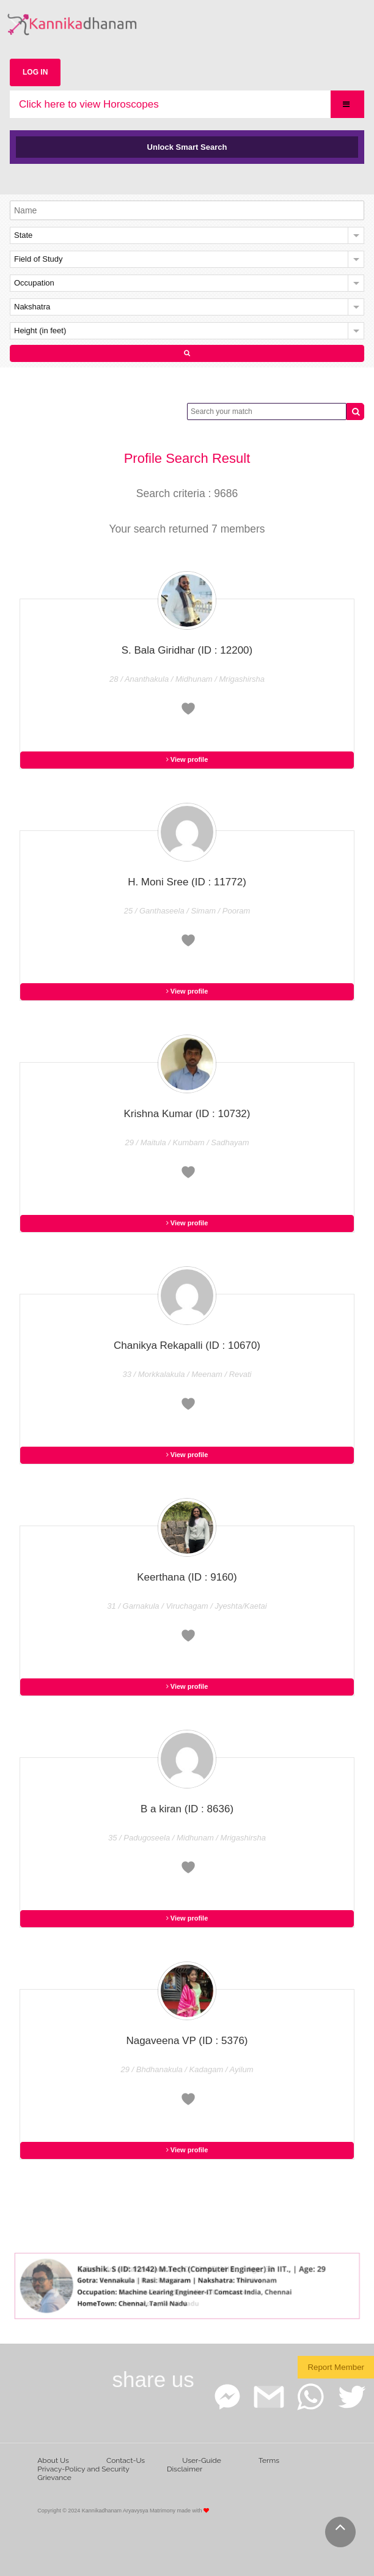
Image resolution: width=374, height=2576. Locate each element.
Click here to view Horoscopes (89, 104)
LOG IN (35, 72)
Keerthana (187, 1577)
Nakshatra (32, 306)
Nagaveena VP (187, 2040)
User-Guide (201, 2460)
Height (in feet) (40, 330)
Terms (268, 2460)
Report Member (335, 2367)
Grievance (54, 2477)
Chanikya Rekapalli (187, 1345)
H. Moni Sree (187, 882)
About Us (53, 2460)
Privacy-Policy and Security (83, 2469)
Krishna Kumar (187, 1114)
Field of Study (38, 259)
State (23, 235)
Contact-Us (125, 2460)
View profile (187, 759)
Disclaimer (184, 2469)
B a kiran (187, 1809)
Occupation (34, 282)
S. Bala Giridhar (187, 650)
